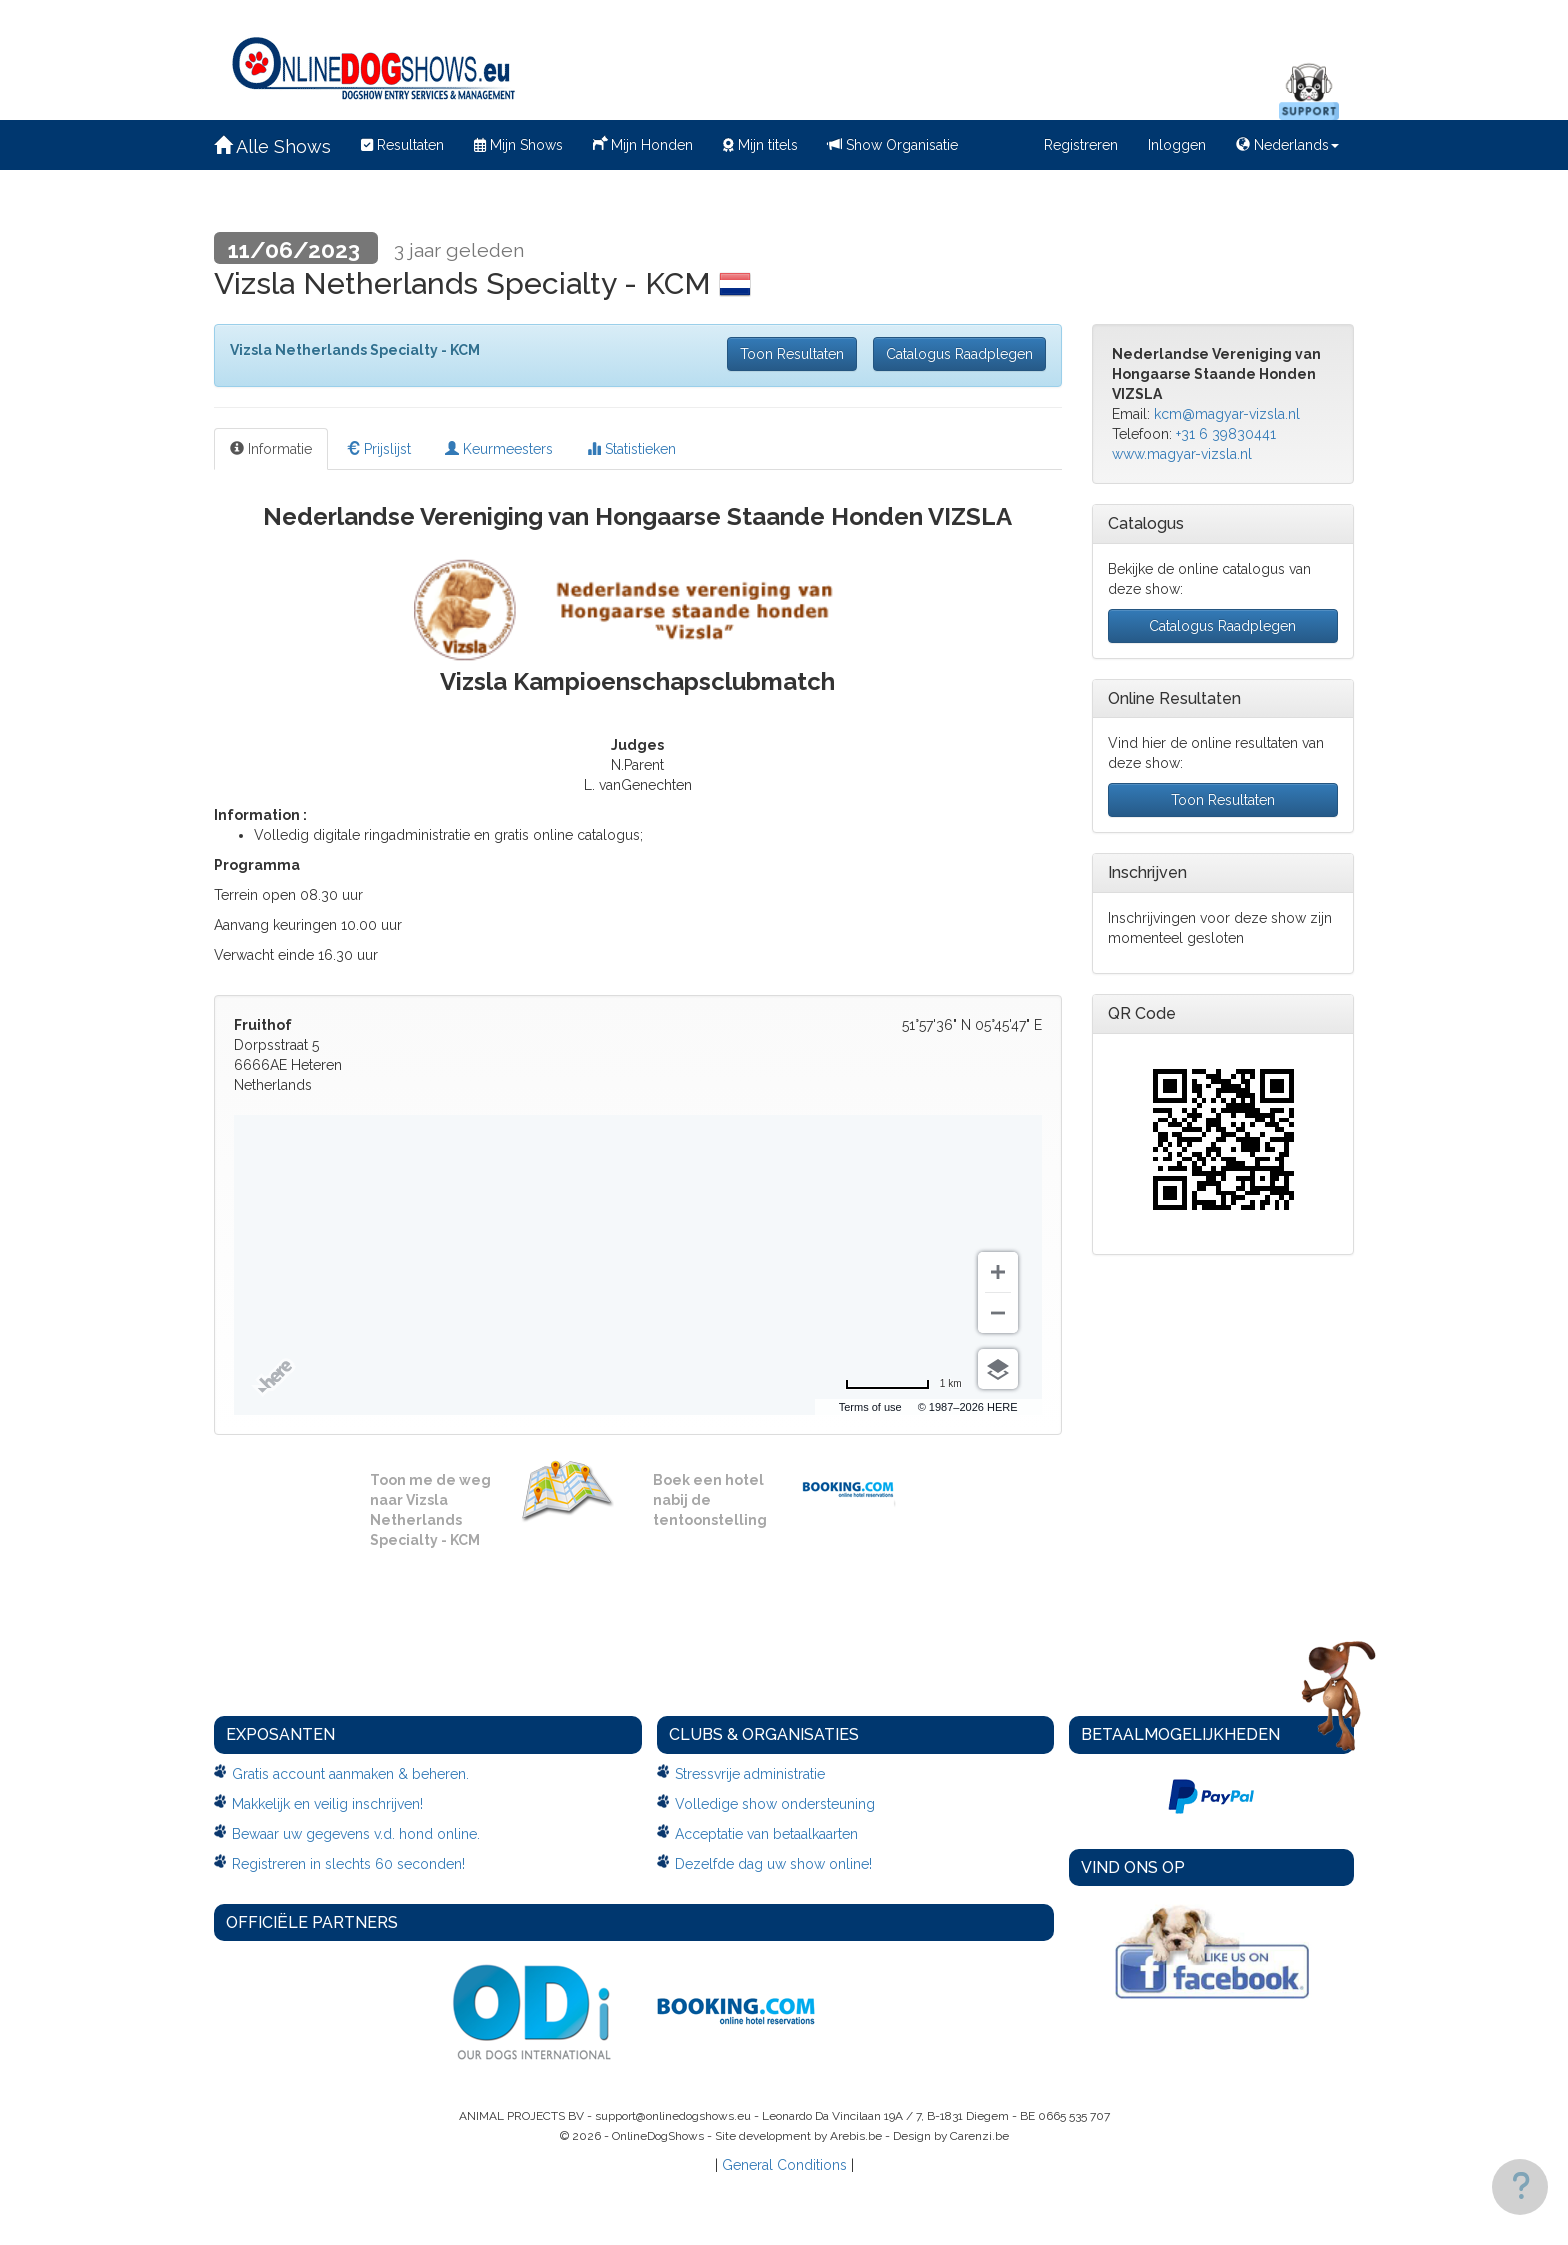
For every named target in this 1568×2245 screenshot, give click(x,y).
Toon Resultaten (792, 354)
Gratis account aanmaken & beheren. (350, 1774)
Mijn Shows (518, 145)
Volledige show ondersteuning (775, 1804)
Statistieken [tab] (631, 449)
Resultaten (402, 145)
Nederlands (1287, 145)
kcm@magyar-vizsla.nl (1227, 414)
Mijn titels (760, 145)
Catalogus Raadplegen (959, 354)
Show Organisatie (893, 145)
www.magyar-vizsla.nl (1182, 454)
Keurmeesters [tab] (499, 449)
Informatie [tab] (271, 449)
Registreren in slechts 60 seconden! (348, 1864)
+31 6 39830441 (1226, 434)
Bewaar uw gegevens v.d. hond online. (356, 1834)
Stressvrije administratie (750, 1774)
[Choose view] (998, 1369)
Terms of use (870, 1407)
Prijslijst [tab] (378, 449)
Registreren (1081, 145)
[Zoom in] (998, 1272)
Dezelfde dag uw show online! (773, 1864)
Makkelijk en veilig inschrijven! (327, 1804)
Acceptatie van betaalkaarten (766, 1834)
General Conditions (784, 2165)
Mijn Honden (643, 143)
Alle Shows (272, 146)
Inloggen (1177, 145)
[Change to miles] (903, 1384)
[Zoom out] (998, 1313)
